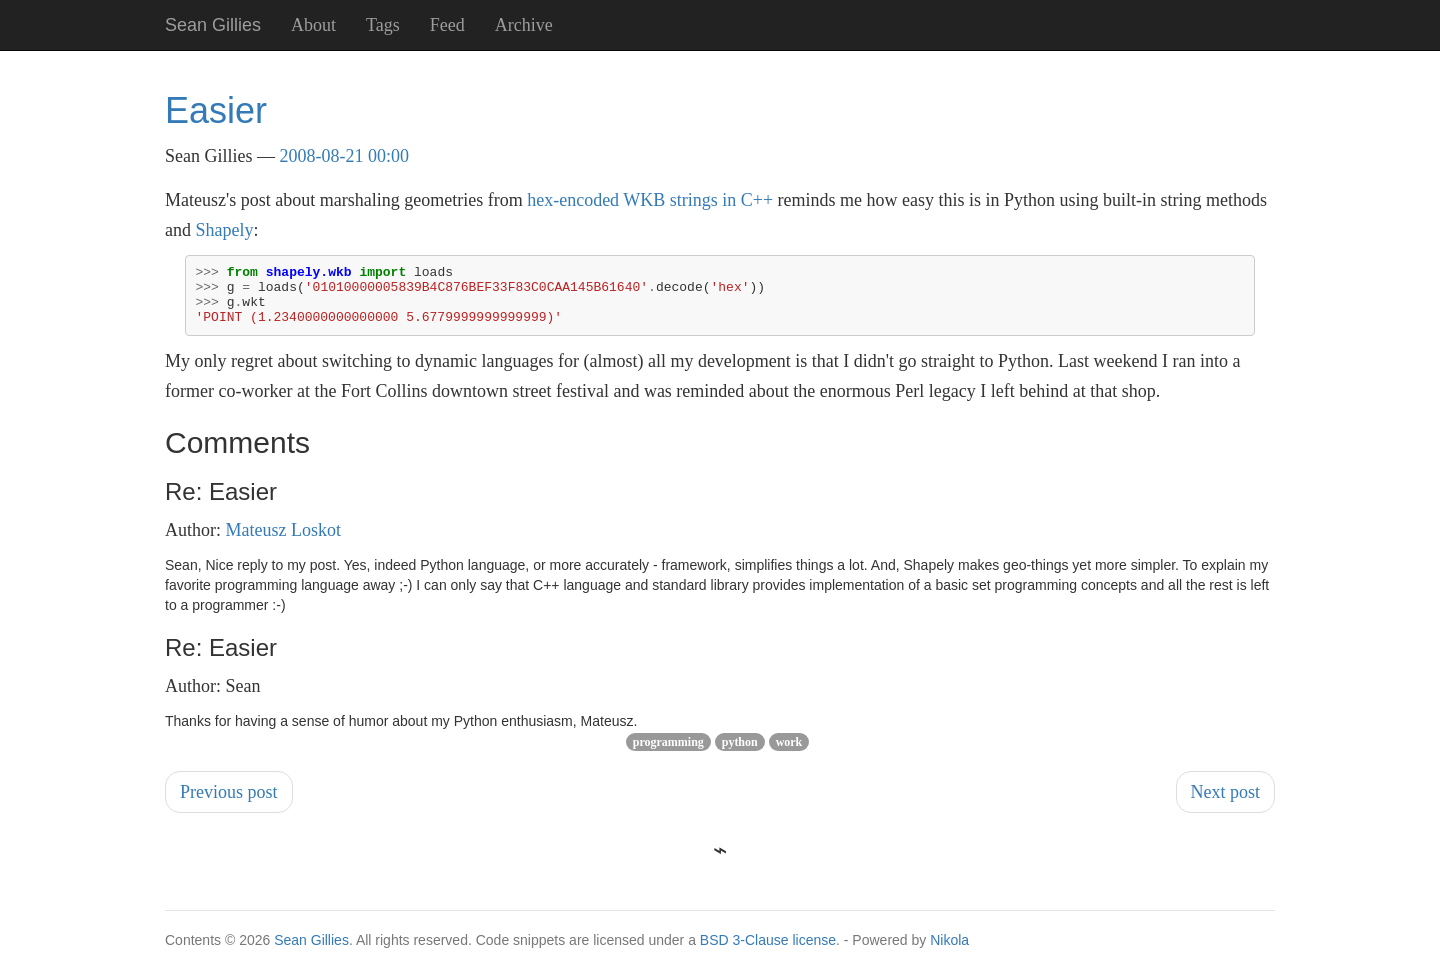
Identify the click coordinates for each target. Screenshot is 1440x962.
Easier (216, 110)
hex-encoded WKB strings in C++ (650, 200)
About (313, 25)
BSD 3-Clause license (768, 952)
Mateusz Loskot (283, 542)
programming (668, 754)
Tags (383, 25)
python (740, 754)
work (789, 754)
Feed (447, 25)
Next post (1226, 804)
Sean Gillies (311, 952)
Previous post (229, 804)
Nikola (949, 952)
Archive (524, 25)
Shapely (225, 230)
